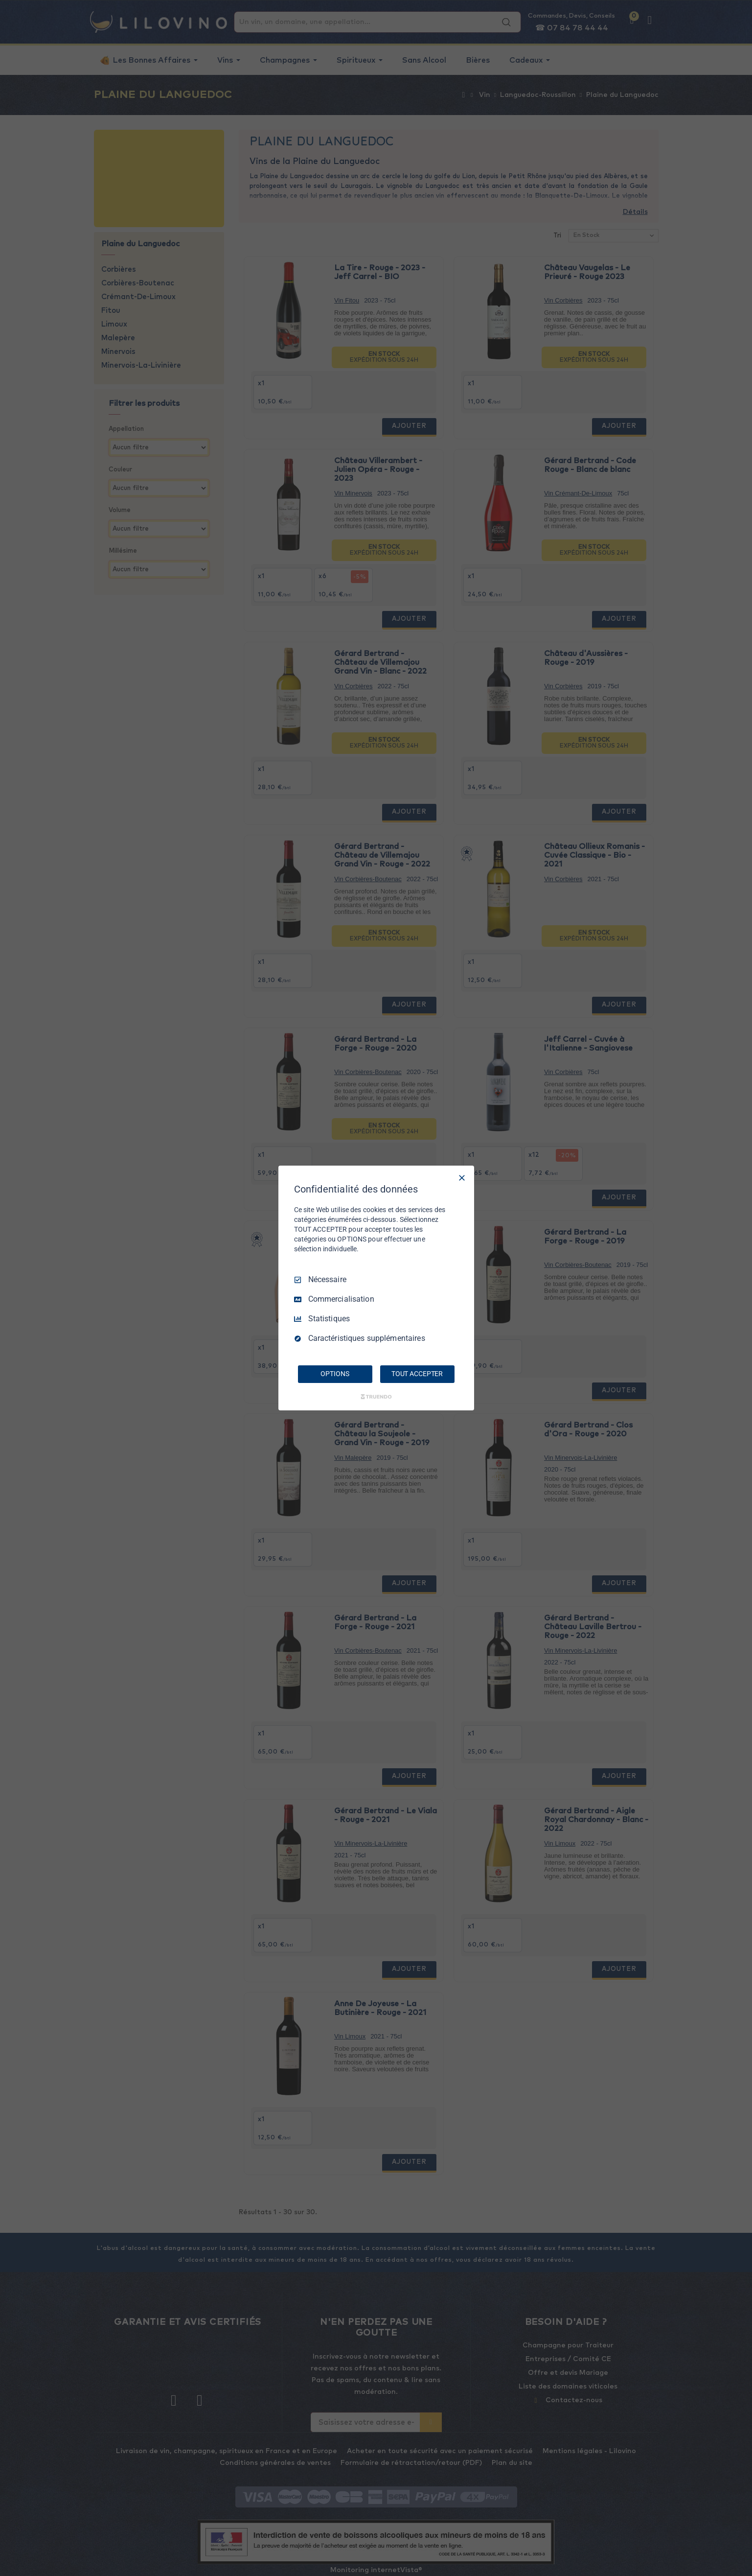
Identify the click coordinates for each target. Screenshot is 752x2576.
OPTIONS (334, 1374)
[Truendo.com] (376, 1397)
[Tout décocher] (462, 1178)
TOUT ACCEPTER (417, 1374)
